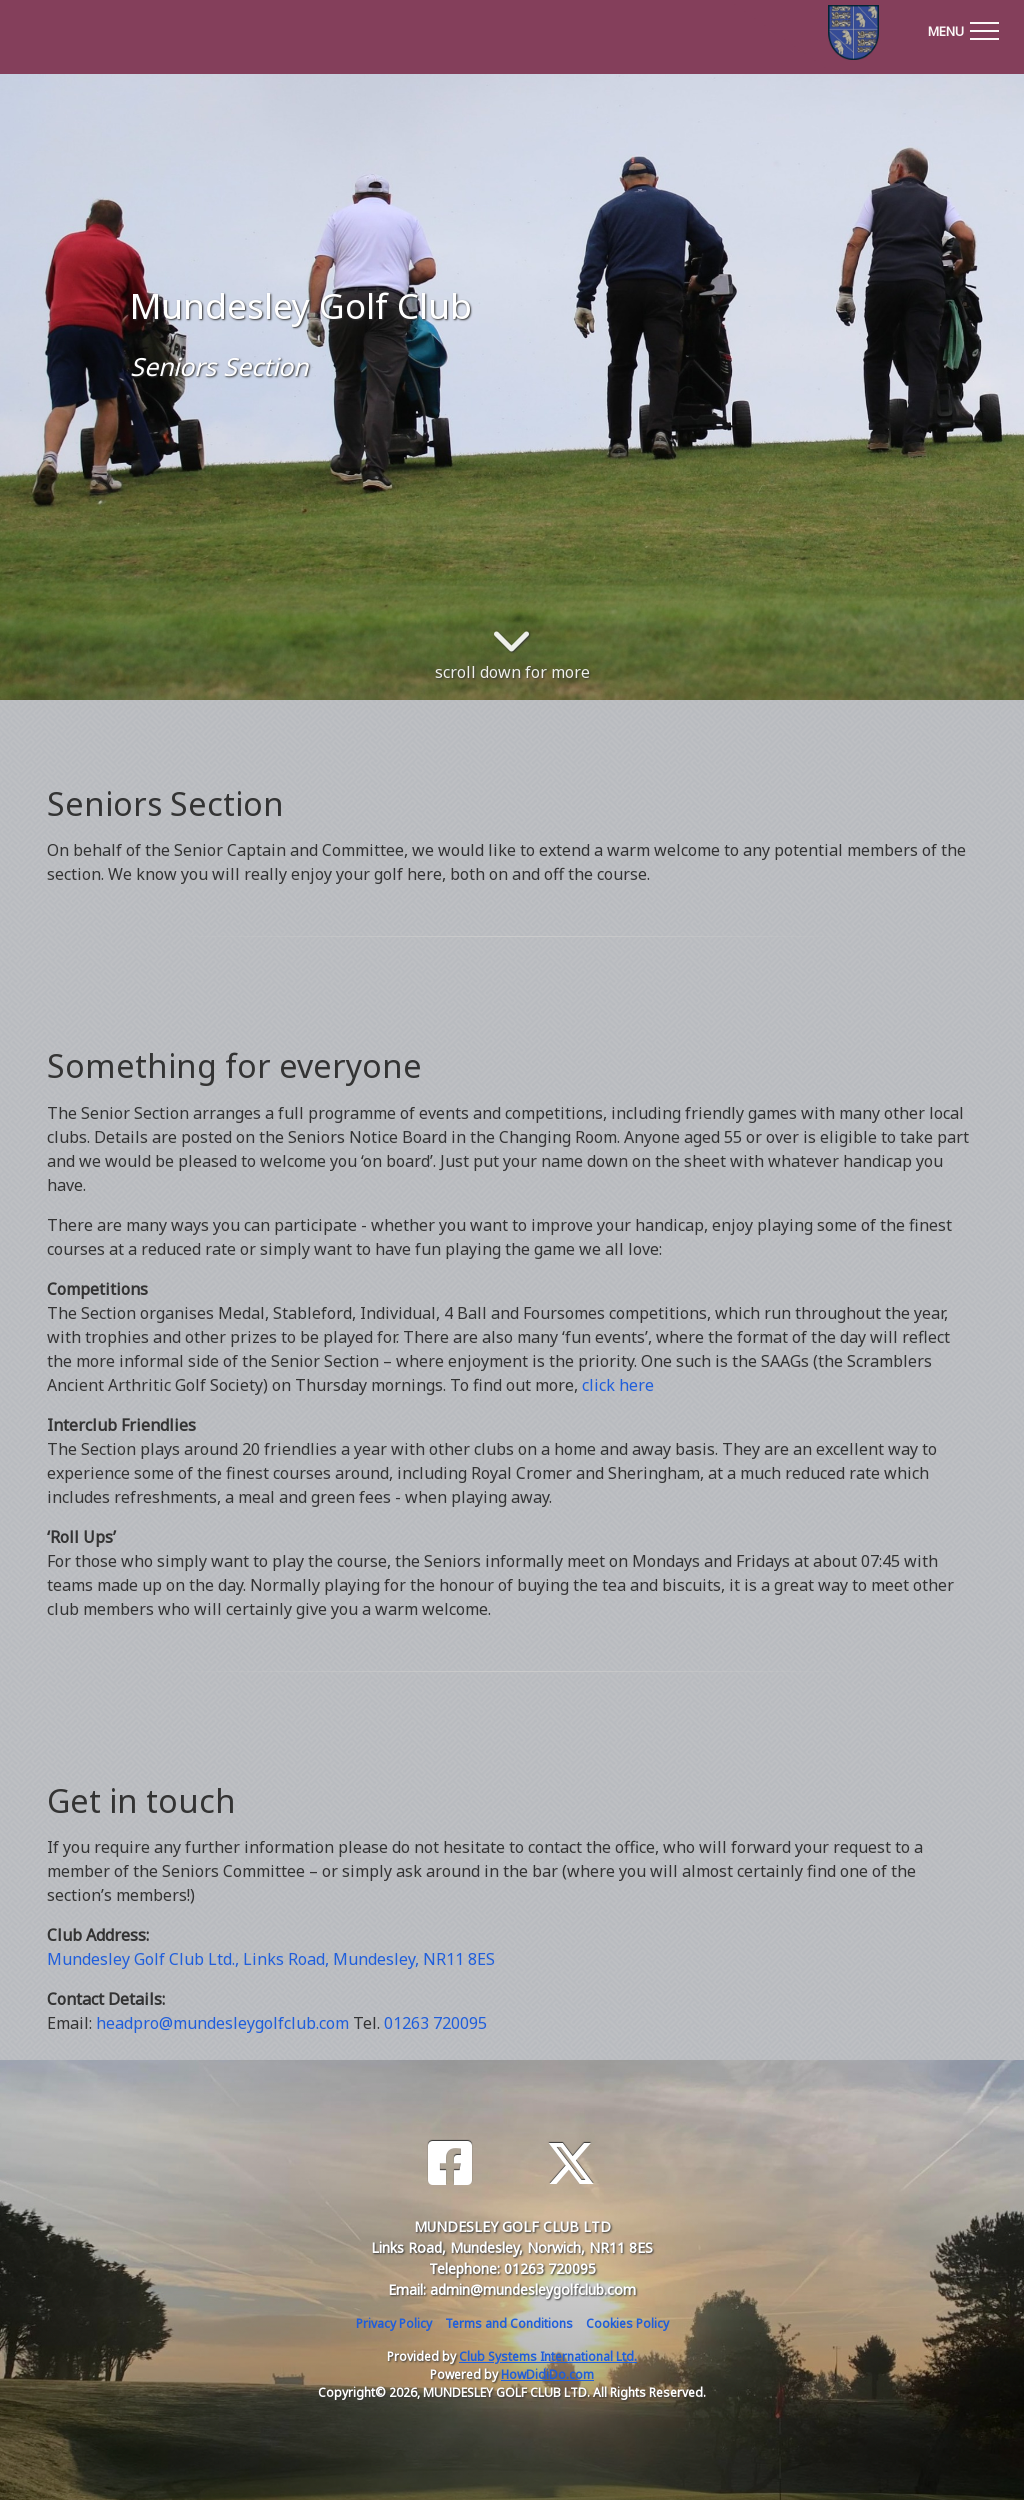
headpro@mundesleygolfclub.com (222, 2023)
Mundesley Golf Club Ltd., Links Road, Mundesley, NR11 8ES (271, 1959)
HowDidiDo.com (547, 2374)
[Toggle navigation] (963, 28)
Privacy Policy (394, 2323)
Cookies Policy (627, 2323)
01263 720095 (435, 2023)
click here (618, 1385)
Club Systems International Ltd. (548, 2356)
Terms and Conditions (509, 2323)
